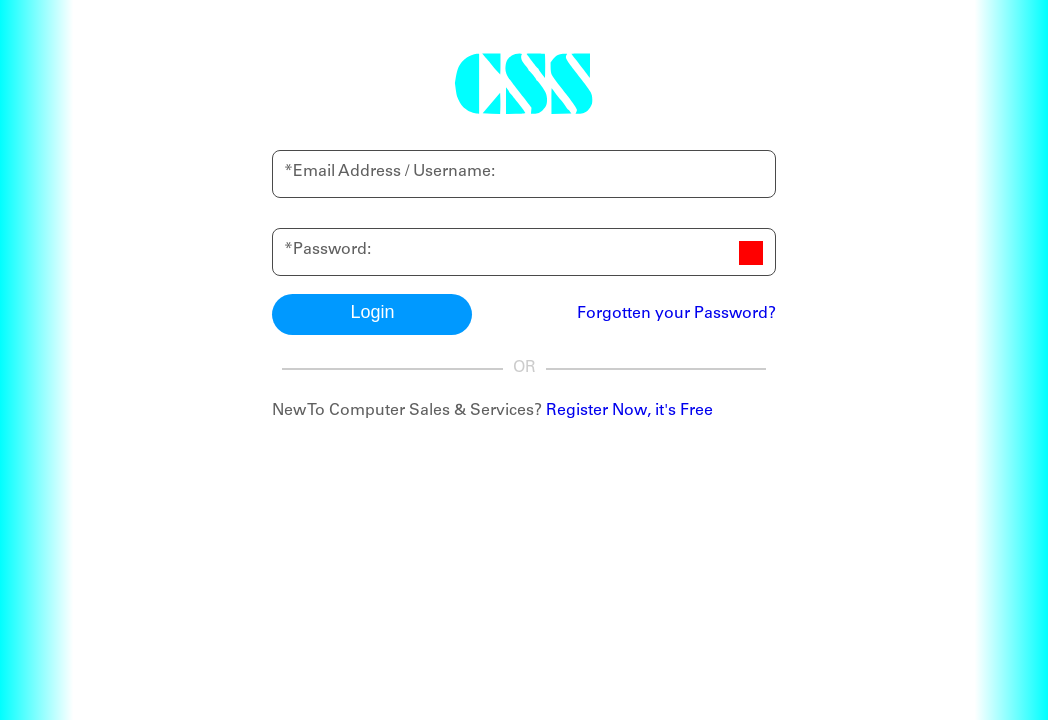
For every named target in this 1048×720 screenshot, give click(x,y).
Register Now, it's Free (629, 411)
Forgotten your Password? (676, 314)
